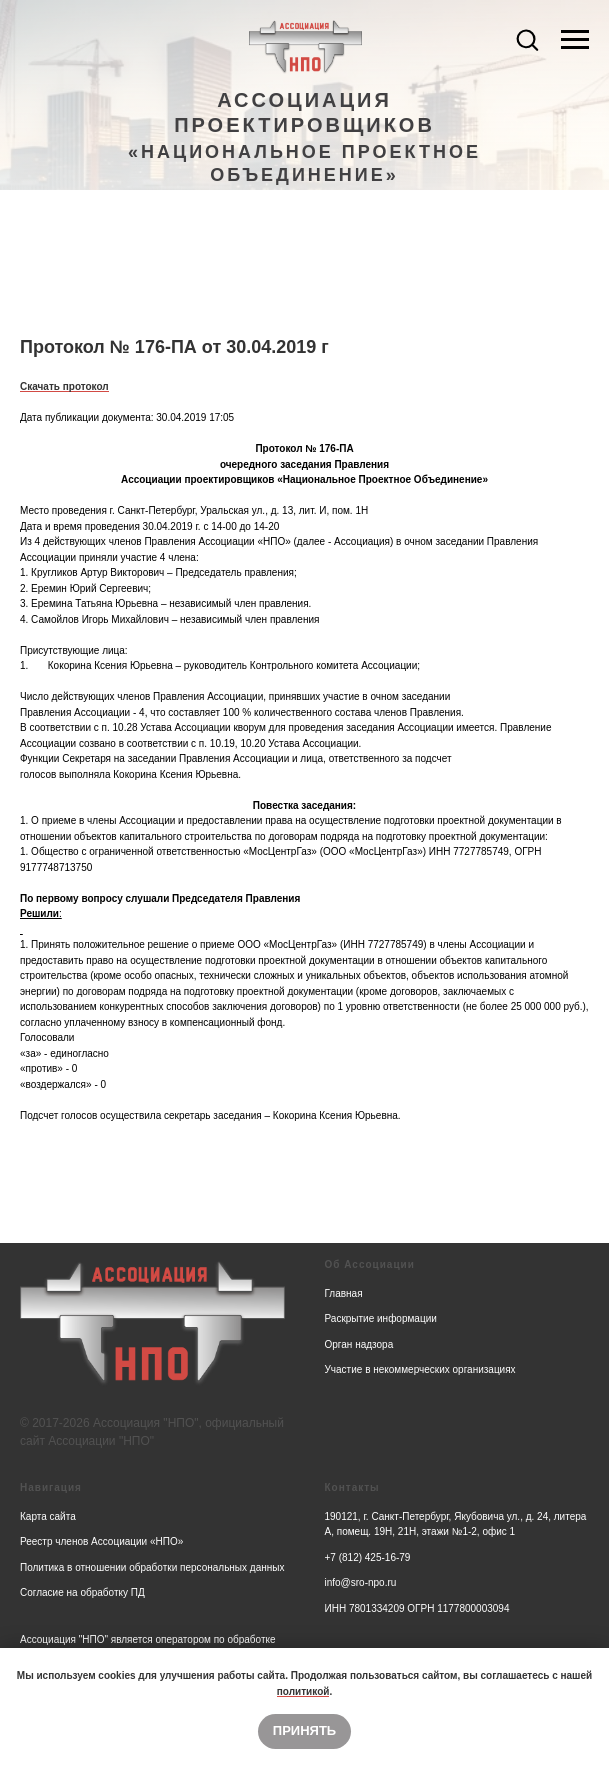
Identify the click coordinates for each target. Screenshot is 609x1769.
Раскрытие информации (381, 1318)
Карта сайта (48, 1516)
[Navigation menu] (575, 40)
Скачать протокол (64, 386)
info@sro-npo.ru (361, 1582)
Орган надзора (359, 1344)
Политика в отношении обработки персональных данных (152, 1567)
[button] (527, 39)
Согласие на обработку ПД (82, 1592)
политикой (303, 1691)
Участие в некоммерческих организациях (420, 1369)
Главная (344, 1293)
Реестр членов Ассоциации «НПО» (101, 1541)
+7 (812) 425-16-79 (368, 1557)
